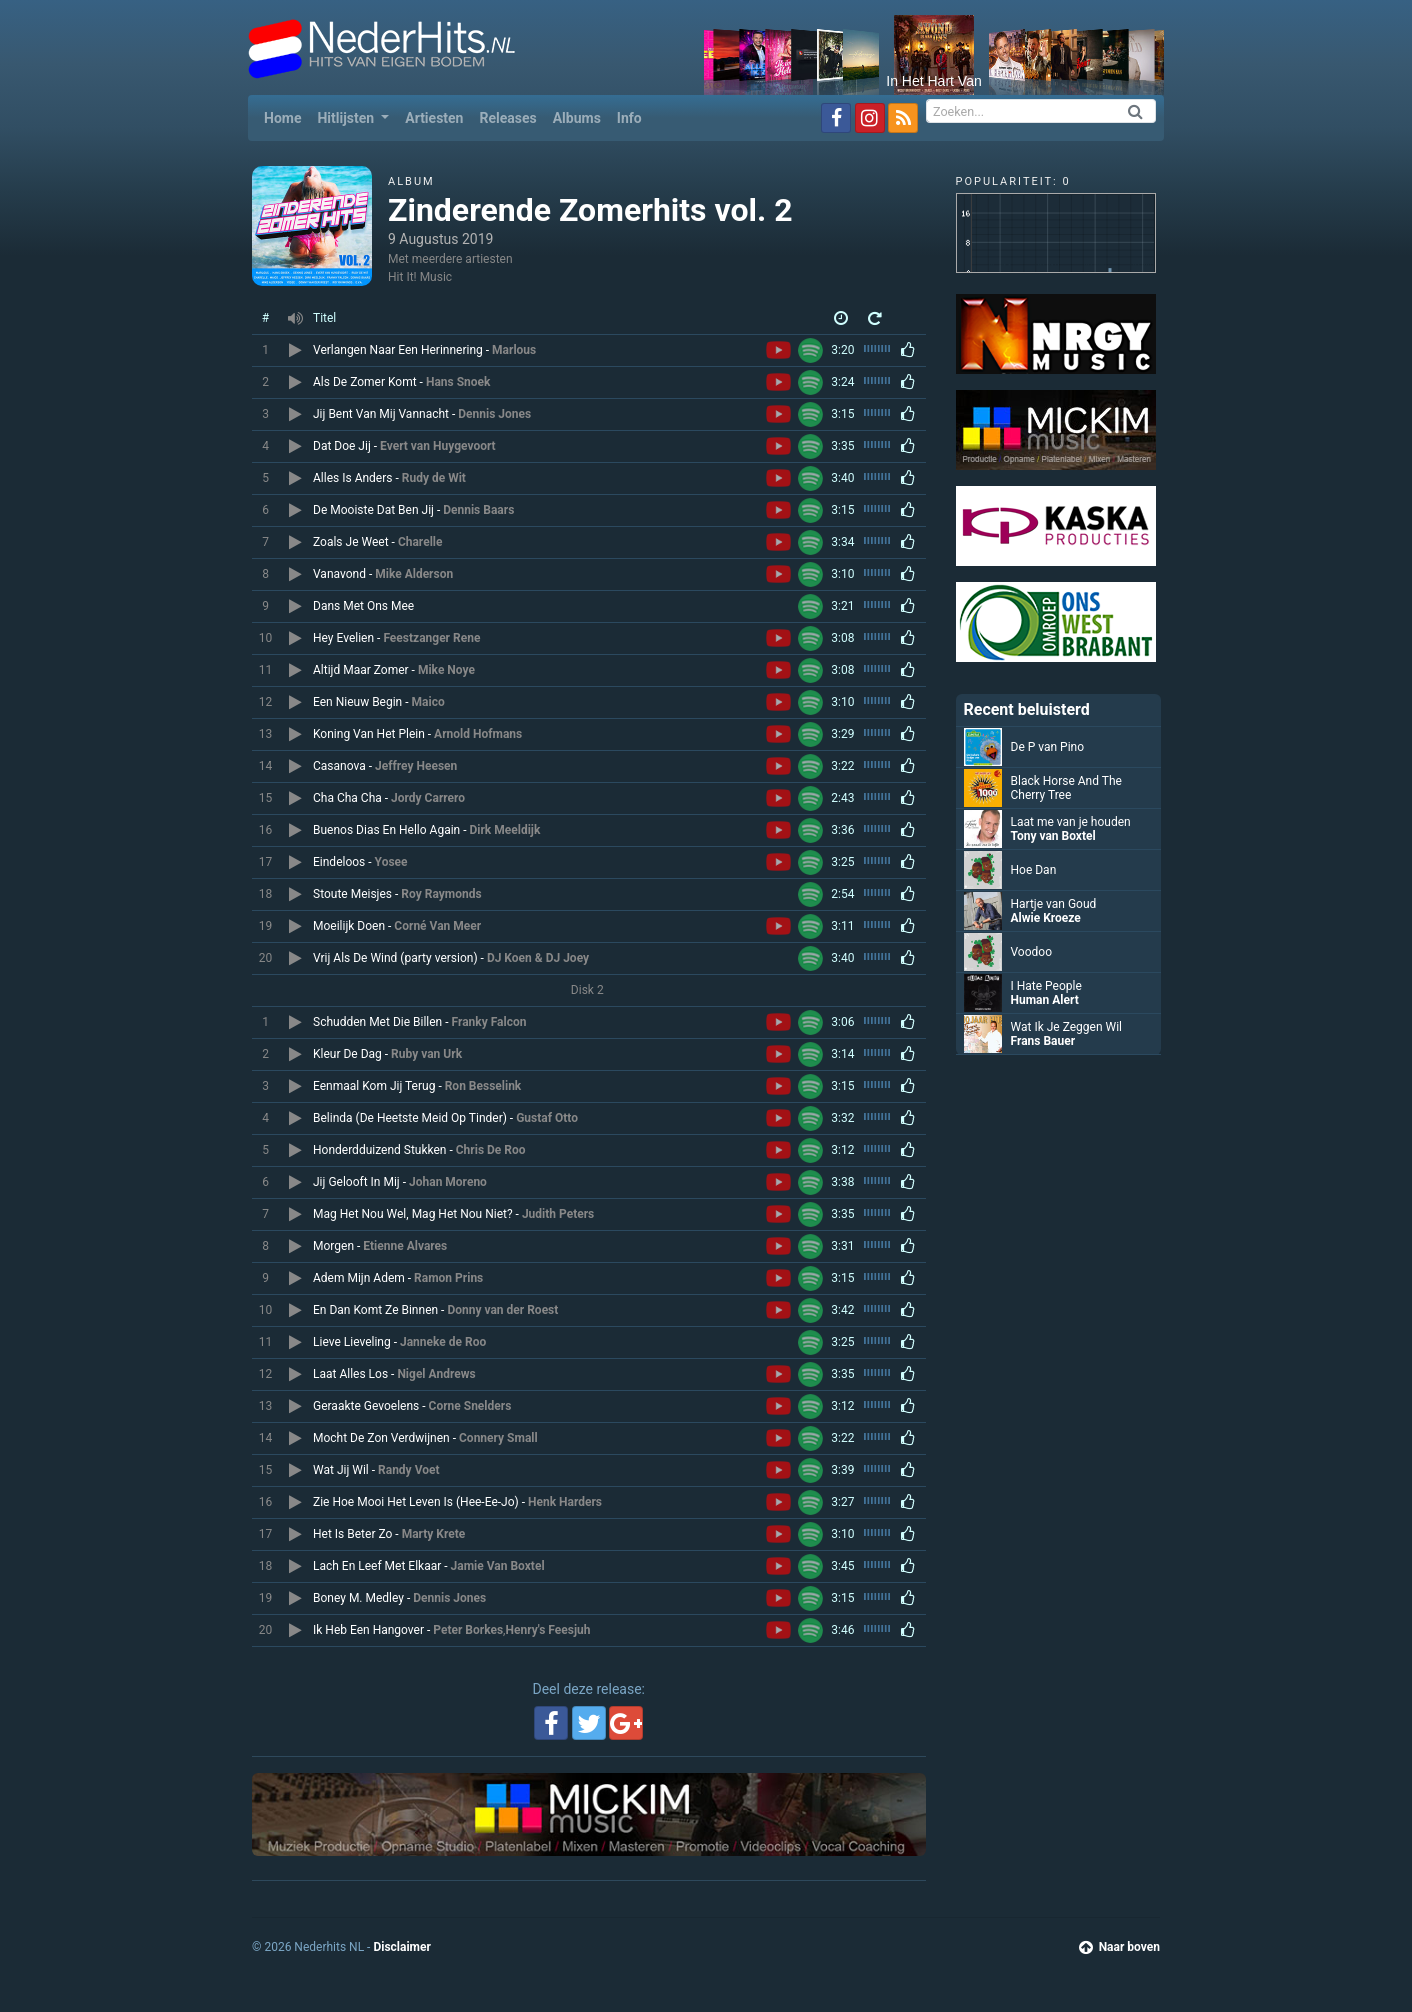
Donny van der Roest (502, 1310)
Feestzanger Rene (431, 638)
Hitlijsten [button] (347, 118)
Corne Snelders (470, 1406)
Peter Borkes (468, 1630)
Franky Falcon (489, 1022)
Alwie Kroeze (1046, 918)
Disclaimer (401, 1947)
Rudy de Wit (434, 478)
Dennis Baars (478, 510)
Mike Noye (446, 670)
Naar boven (1119, 1947)
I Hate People (1046, 986)
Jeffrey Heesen (416, 766)
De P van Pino (1048, 747)
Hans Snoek (458, 382)
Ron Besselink (483, 1086)
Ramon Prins (448, 1278)
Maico (428, 702)
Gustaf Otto (547, 1118)
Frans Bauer (1043, 1041)
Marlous (514, 350)
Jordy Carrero (428, 798)
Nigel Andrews (436, 1374)
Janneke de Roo (443, 1342)
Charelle (420, 542)
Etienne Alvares (405, 1246)
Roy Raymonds (441, 894)
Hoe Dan (1034, 870)
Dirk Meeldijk (505, 830)
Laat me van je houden (1071, 822)
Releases (507, 118)
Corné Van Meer (437, 926)
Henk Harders (565, 1502)
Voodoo (1032, 952)
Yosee (391, 862)
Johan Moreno (448, 1182)
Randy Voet (409, 1470)
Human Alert (1045, 1000)
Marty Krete (434, 1534)
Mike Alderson (414, 574)
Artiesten (434, 118)
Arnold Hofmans (478, 734)
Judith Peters (558, 1214)
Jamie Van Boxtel (498, 1566)
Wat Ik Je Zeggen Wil (1067, 1027)
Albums (577, 118)
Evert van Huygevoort (438, 446)
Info (629, 118)
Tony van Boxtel (1053, 836)
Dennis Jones (494, 414)
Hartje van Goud (1054, 904)
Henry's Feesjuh (547, 1630)
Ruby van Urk (426, 1054)
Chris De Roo (491, 1150)
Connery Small (498, 1438)
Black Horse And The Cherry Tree (1066, 788)
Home (286, 116)
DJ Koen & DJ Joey (538, 958)
